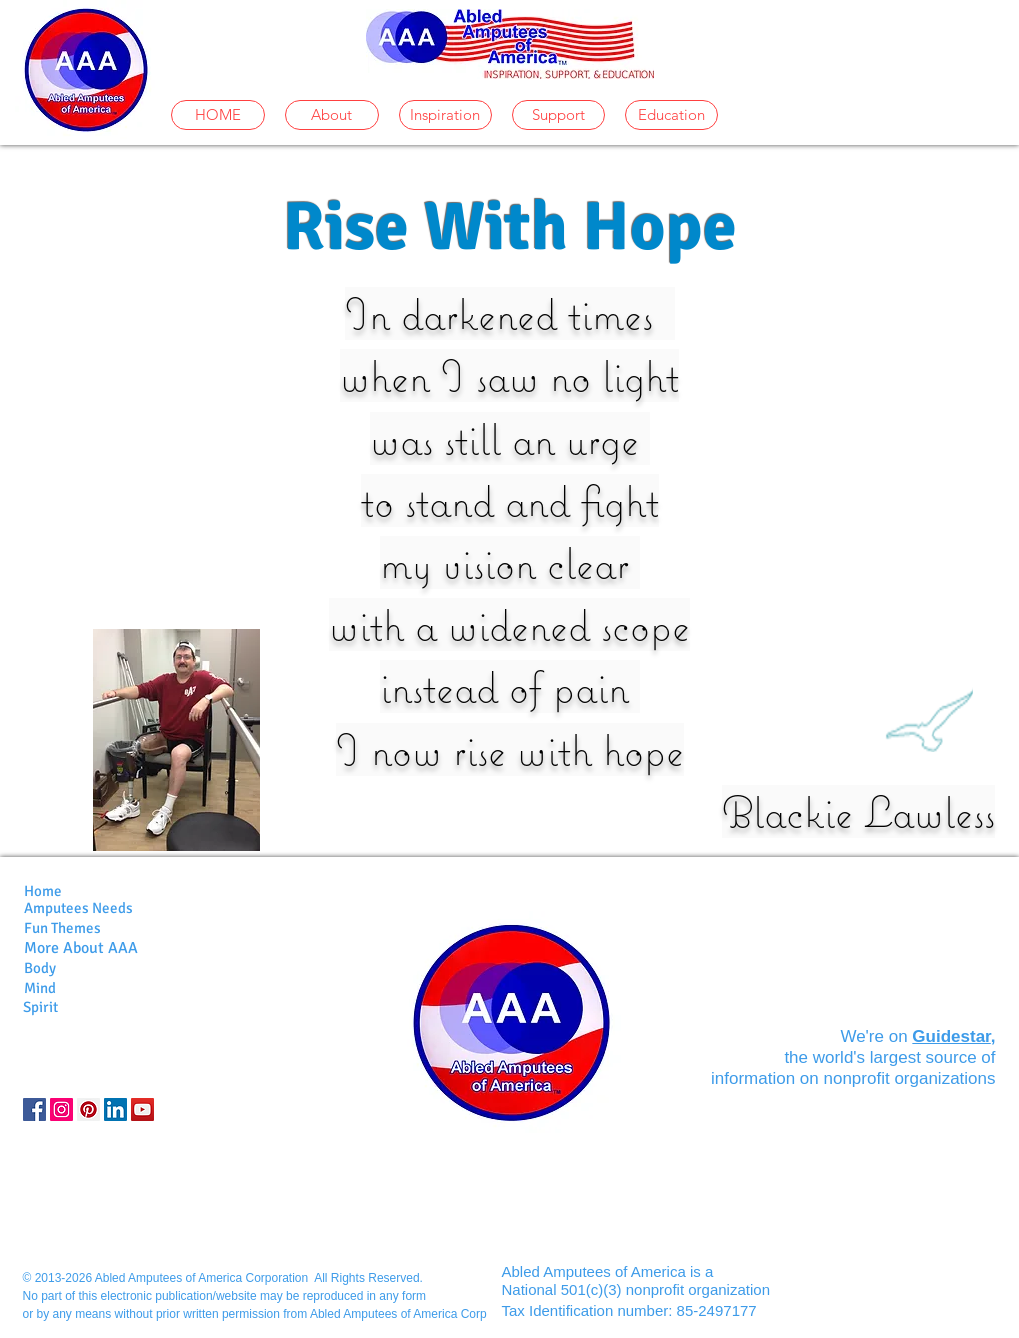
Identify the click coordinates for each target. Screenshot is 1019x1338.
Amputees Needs (78, 908)
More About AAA (81, 948)
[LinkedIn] (115, 1109)
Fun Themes (62, 928)
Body (40, 968)
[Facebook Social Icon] (34, 1109)
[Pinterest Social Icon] (88, 1109)
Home (43, 891)
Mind (40, 988)
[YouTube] (142, 1109)
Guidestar (951, 1036)
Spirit (40, 1007)
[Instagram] (61, 1109)
